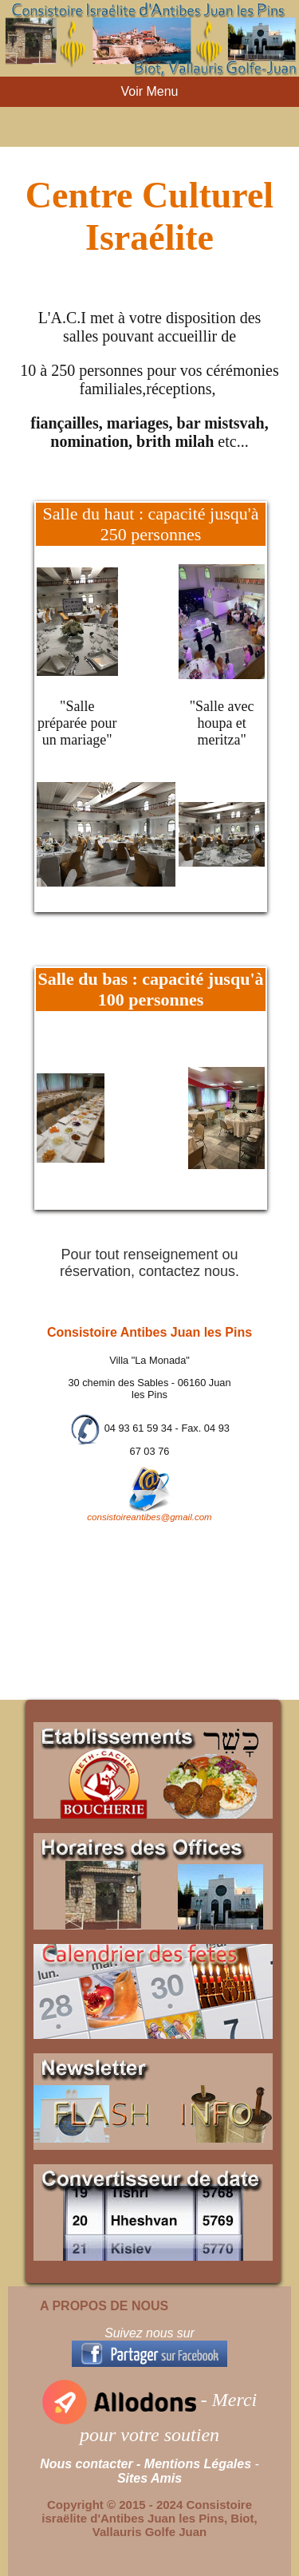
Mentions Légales (197, 2464)
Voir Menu (149, 91)
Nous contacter (86, 2464)
